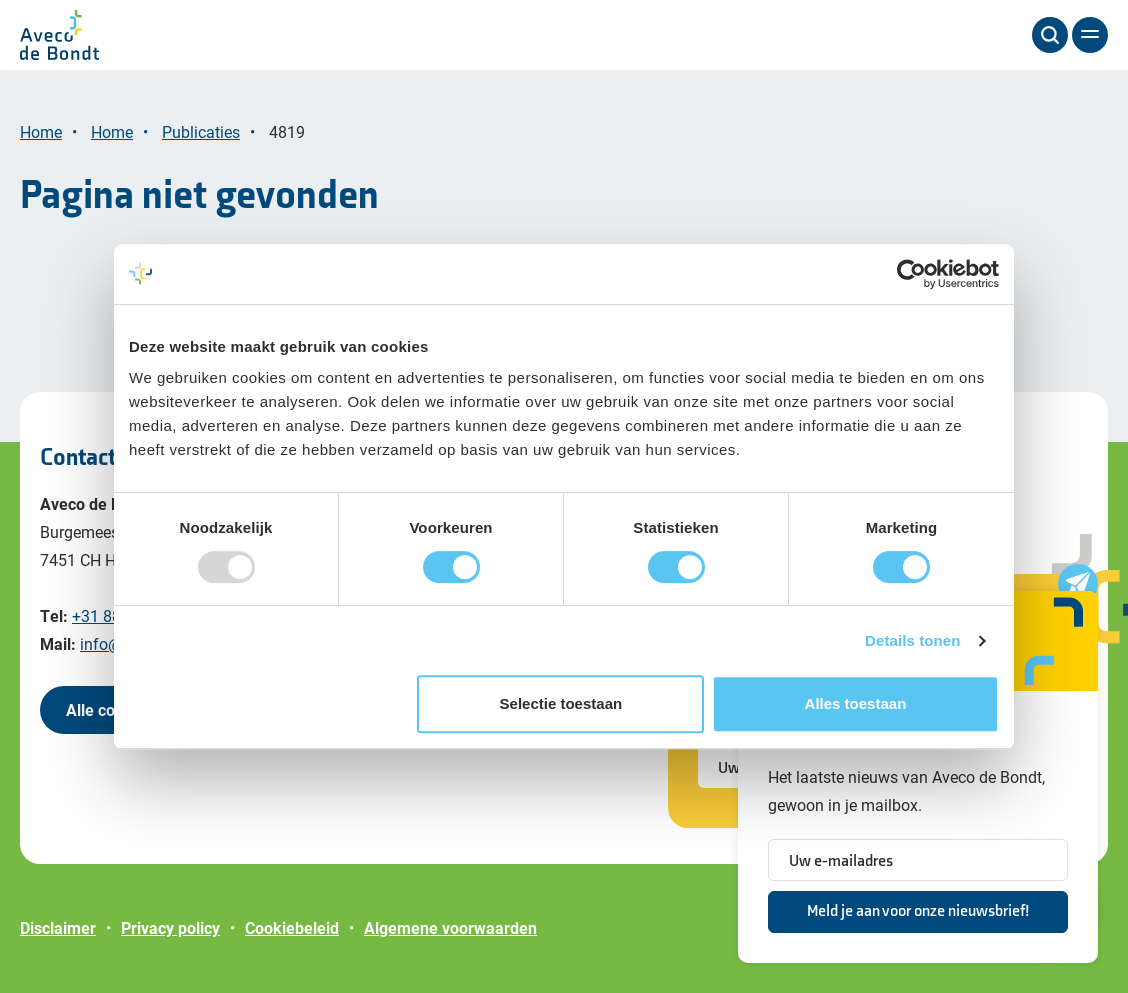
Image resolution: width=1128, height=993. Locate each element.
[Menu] (1090, 35)
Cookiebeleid (292, 927)
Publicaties (201, 131)
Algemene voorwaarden (450, 927)
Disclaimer (58, 927)
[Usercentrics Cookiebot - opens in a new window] (911, 274)
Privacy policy (170, 927)
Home (41, 131)
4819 (287, 131)
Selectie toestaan (561, 703)
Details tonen (912, 640)
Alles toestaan (856, 703)
